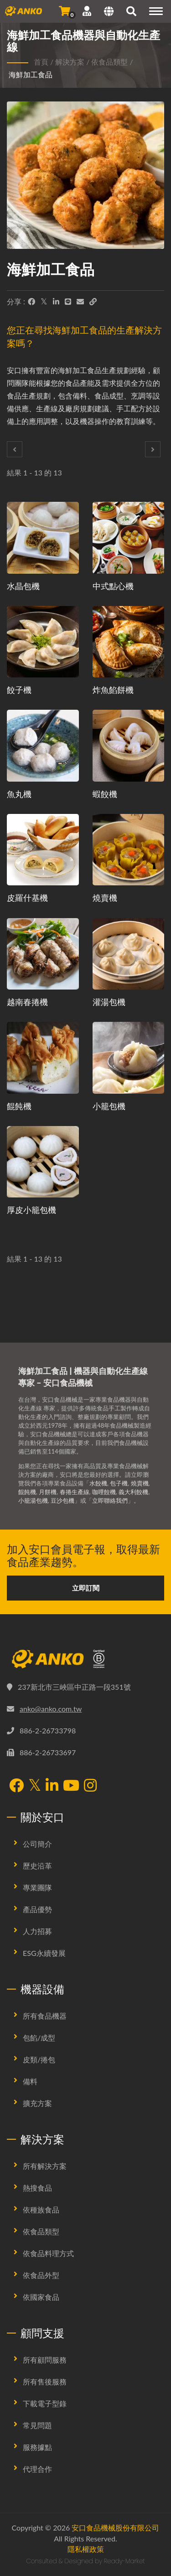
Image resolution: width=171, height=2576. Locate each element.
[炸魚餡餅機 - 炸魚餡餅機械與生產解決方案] (129, 642)
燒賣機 (105, 898)
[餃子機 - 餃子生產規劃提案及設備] (43, 642)
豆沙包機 (62, 1500)
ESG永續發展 (44, 1953)
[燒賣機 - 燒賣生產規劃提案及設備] (129, 850)
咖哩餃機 (104, 1491)
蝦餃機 (105, 794)
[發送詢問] (64, 11)
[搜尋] (131, 12)
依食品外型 (41, 2275)
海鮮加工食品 (30, 74)
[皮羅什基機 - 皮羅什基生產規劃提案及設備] (43, 850)
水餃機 (98, 1483)
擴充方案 (37, 2103)
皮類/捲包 (39, 2059)
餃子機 (19, 690)
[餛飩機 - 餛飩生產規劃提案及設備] (43, 1058)
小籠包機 (109, 1106)
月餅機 (48, 1491)
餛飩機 (19, 1106)
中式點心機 (113, 586)
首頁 (41, 61)
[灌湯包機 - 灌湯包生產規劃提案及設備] (129, 954)
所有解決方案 (45, 2166)
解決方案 (69, 61)
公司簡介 (37, 1843)
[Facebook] (31, 301)
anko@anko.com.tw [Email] (51, 1708)
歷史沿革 (37, 1865)
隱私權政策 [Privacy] (85, 2549)
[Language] (108, 12)
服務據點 (37, 2447)
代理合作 (37, 2469)
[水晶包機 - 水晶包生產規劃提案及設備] (43, 538)
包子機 (119, 1483)
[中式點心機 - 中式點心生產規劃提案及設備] (129, 538)
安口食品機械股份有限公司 (115, 2527)
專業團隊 (37, 1887)
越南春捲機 (27, 1002)
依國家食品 (41, 2297)
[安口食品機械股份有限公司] (85, 1659)
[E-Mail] (80, 301)
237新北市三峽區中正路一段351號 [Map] (74, 1686)
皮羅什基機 (27, 898)
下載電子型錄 (45, 2403)
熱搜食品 (37, 2187)
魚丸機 (19, 794)
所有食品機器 (45, 2015)
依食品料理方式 (48, 2253)
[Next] (153, 449)
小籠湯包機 (33, 1500)
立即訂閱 (85, 1588)
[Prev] (14, 449)
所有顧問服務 (45, 2359)
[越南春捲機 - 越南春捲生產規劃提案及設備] (43, 954)
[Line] (68, 301)
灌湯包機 (109, 1002)
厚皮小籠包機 (31, 1210)
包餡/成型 (39, 2037)
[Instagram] (90, 1786)
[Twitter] (44, 301)
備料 (30, 2081)
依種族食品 (41, 2209)
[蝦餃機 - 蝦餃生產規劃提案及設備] (129, 746)
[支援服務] (87, 11)
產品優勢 (37, 1909)
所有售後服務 (45, 2381)
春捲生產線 (74, 1491)
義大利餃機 (133, 1491)
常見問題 (37, 2425)
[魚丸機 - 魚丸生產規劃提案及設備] (43, 746)
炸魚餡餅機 (113, 690)
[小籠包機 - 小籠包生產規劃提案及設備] (129, 1058)
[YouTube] (71, 1786)
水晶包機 (23, 586)
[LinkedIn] (56, 301)
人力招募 (37, 1931)
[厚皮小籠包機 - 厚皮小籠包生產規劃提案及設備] (43, 1162)
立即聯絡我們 (110, 1500)
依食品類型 (109, 61)
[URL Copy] (93, 301)
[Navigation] (156, 11)
